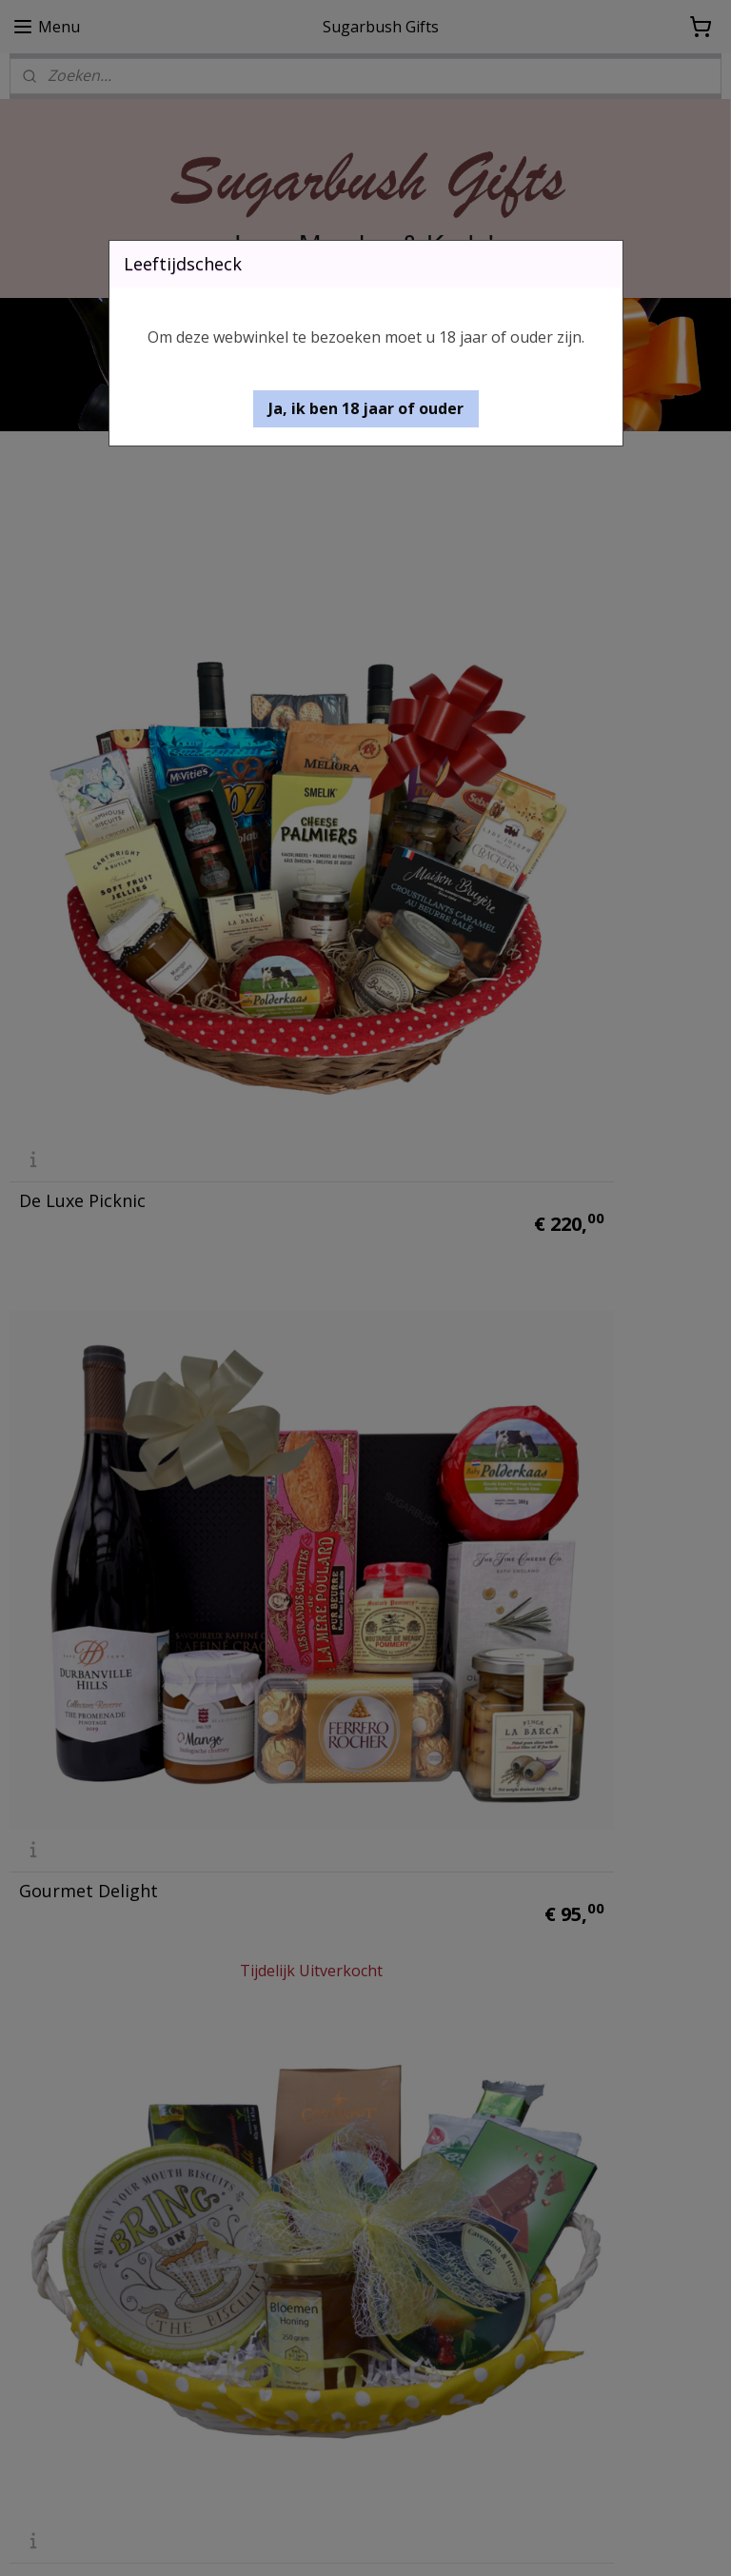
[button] (366, 408)
